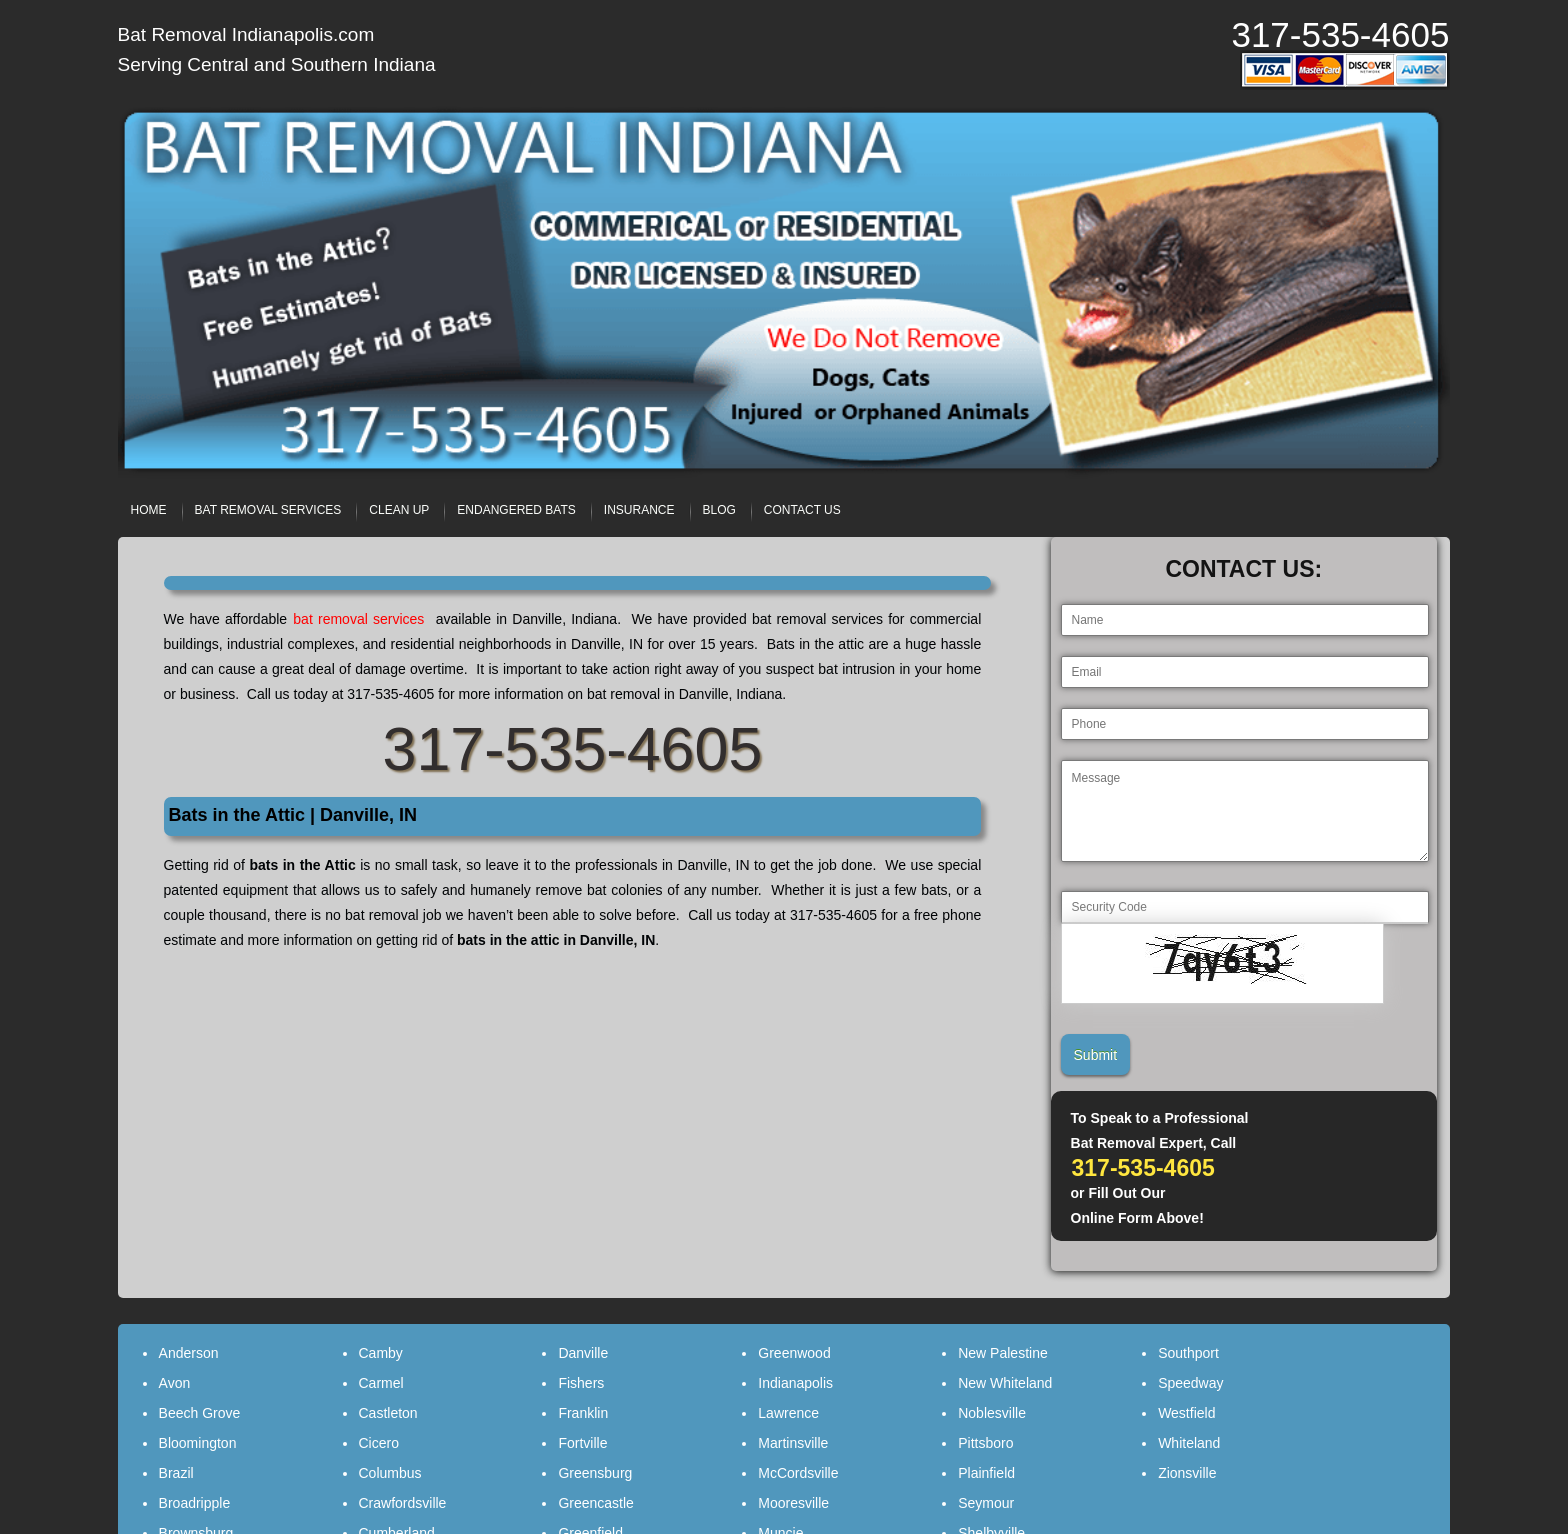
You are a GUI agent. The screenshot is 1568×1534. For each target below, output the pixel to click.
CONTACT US (802, 510)
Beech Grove (200, 1413)
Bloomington (198, 1443)
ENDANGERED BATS (516, 510)
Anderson (189, 1353)
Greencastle (595, 1503)
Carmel (381, 1383)
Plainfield (986, 1473)
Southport (1188, 1353)
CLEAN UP (399, 510)
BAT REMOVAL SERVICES (268, 510)
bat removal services (361, 619)
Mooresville (793, 1503)
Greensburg (595, 1473)
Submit (1096, 1055)
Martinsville (793, 1443)
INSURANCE (639, 510)
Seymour (986, 1503)
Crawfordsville (403, 1503)
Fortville (582, 1443)
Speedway (1190, 1383)
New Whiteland (1005, 1383)
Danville (583, 1353)
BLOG (719, 510)
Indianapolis (795, 1383)
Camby (381, 1353)
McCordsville (798, 1473)
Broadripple (195, 1503)
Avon (175, 1383)
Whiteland (1189, 1443)
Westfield (1186, 1413)
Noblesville (992, 1413)
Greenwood (794, 1353)
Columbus (390, 1473)
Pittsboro (985, 1443)
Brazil (176, 1473)
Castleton (388, 1413)
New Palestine (1003, 1353)
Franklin (583, 1413)
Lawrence (788, 1413)
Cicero (379, 1443)
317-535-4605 (1340, 34)
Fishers (581, 1383)
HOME (149, 510)
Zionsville (1187, 1473)
